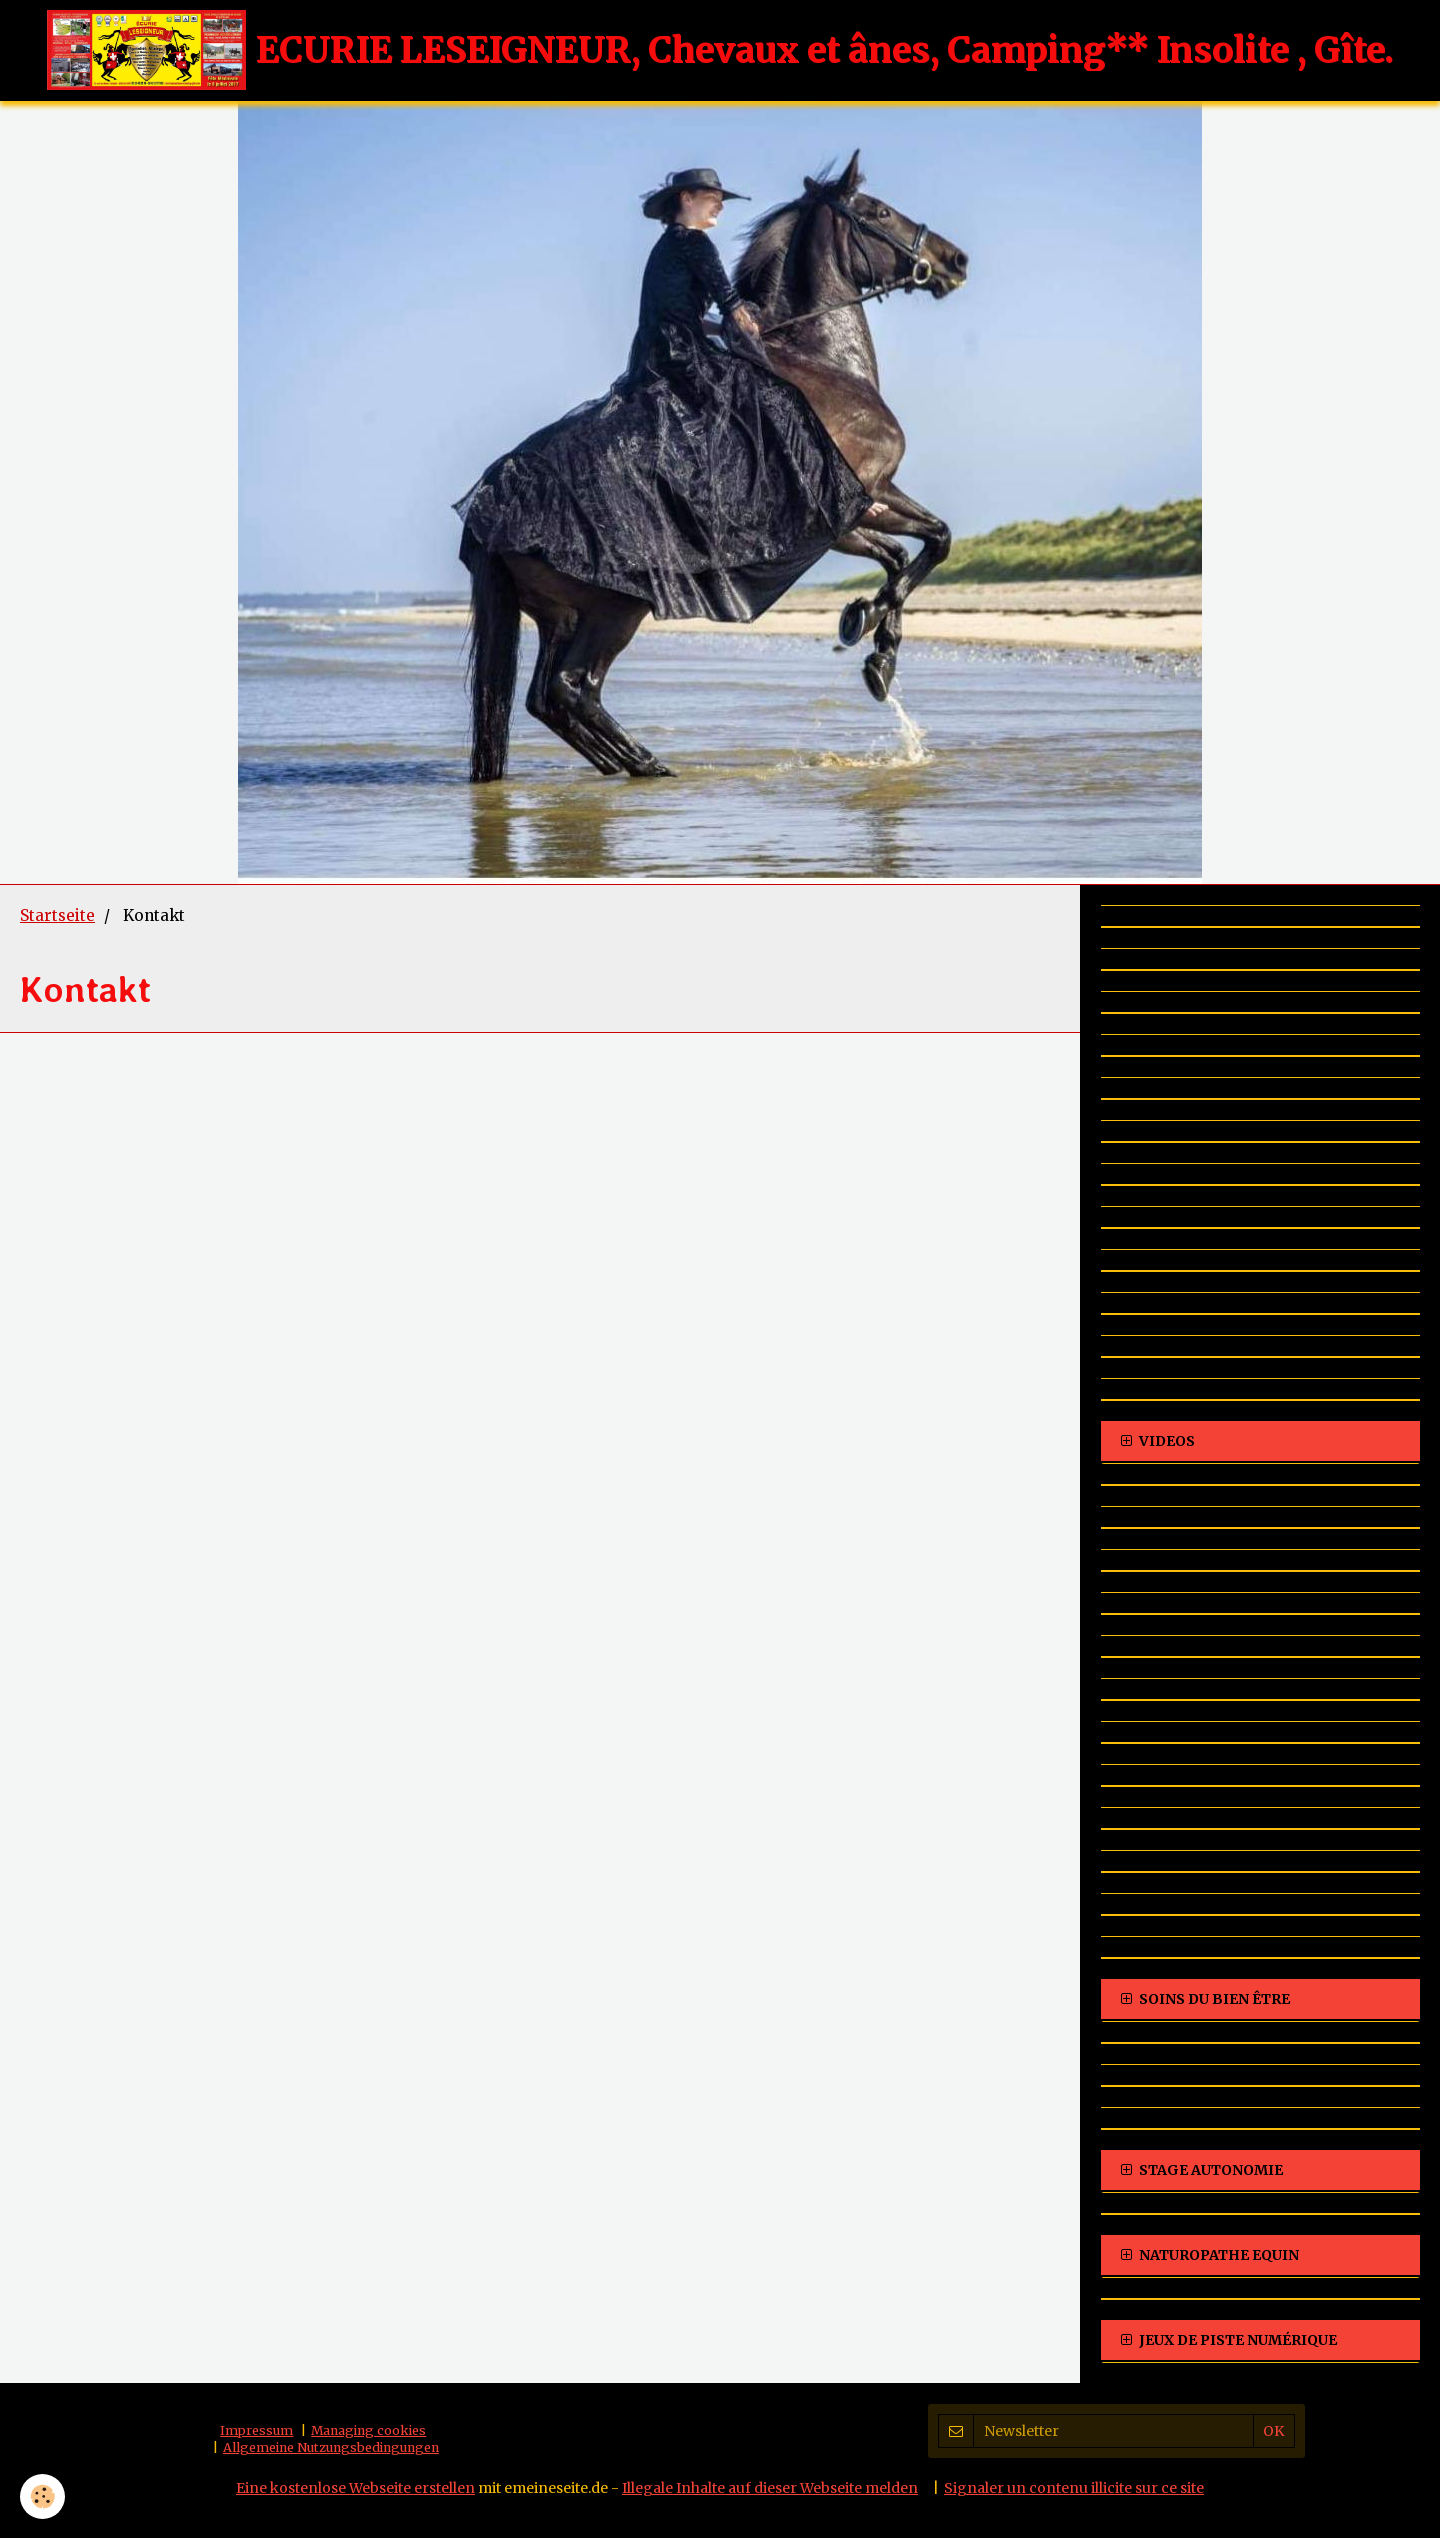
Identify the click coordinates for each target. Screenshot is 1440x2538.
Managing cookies (368, 2430)
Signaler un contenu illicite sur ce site (1074, 2488)
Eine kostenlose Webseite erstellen (355, 2488)
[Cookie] (42, 2496)
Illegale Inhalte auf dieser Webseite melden (770, 2488)
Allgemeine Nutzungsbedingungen (331, 2447)
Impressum (256, 2430)
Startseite (57, 915)
